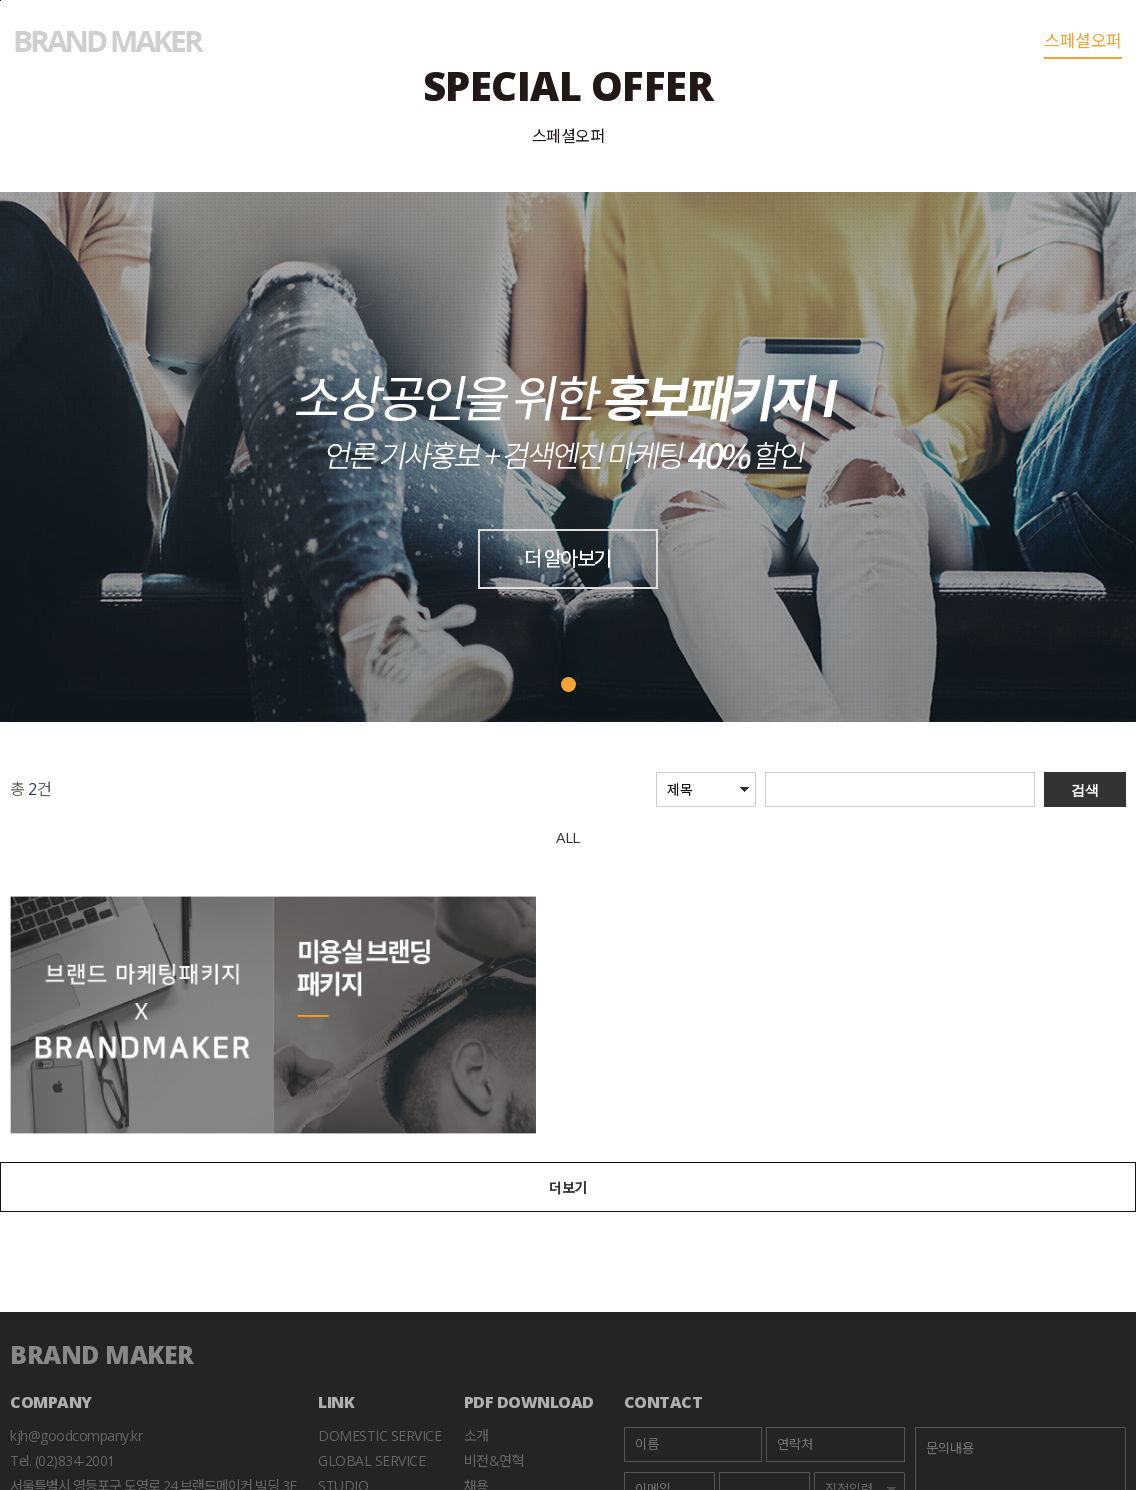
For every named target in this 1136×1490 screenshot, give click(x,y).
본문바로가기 (0, 0)
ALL (568, 837)
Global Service (371, 1460)
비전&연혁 (494, 1460)
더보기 (568, 1187)
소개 (476, 1435)
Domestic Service (379, 1435)
